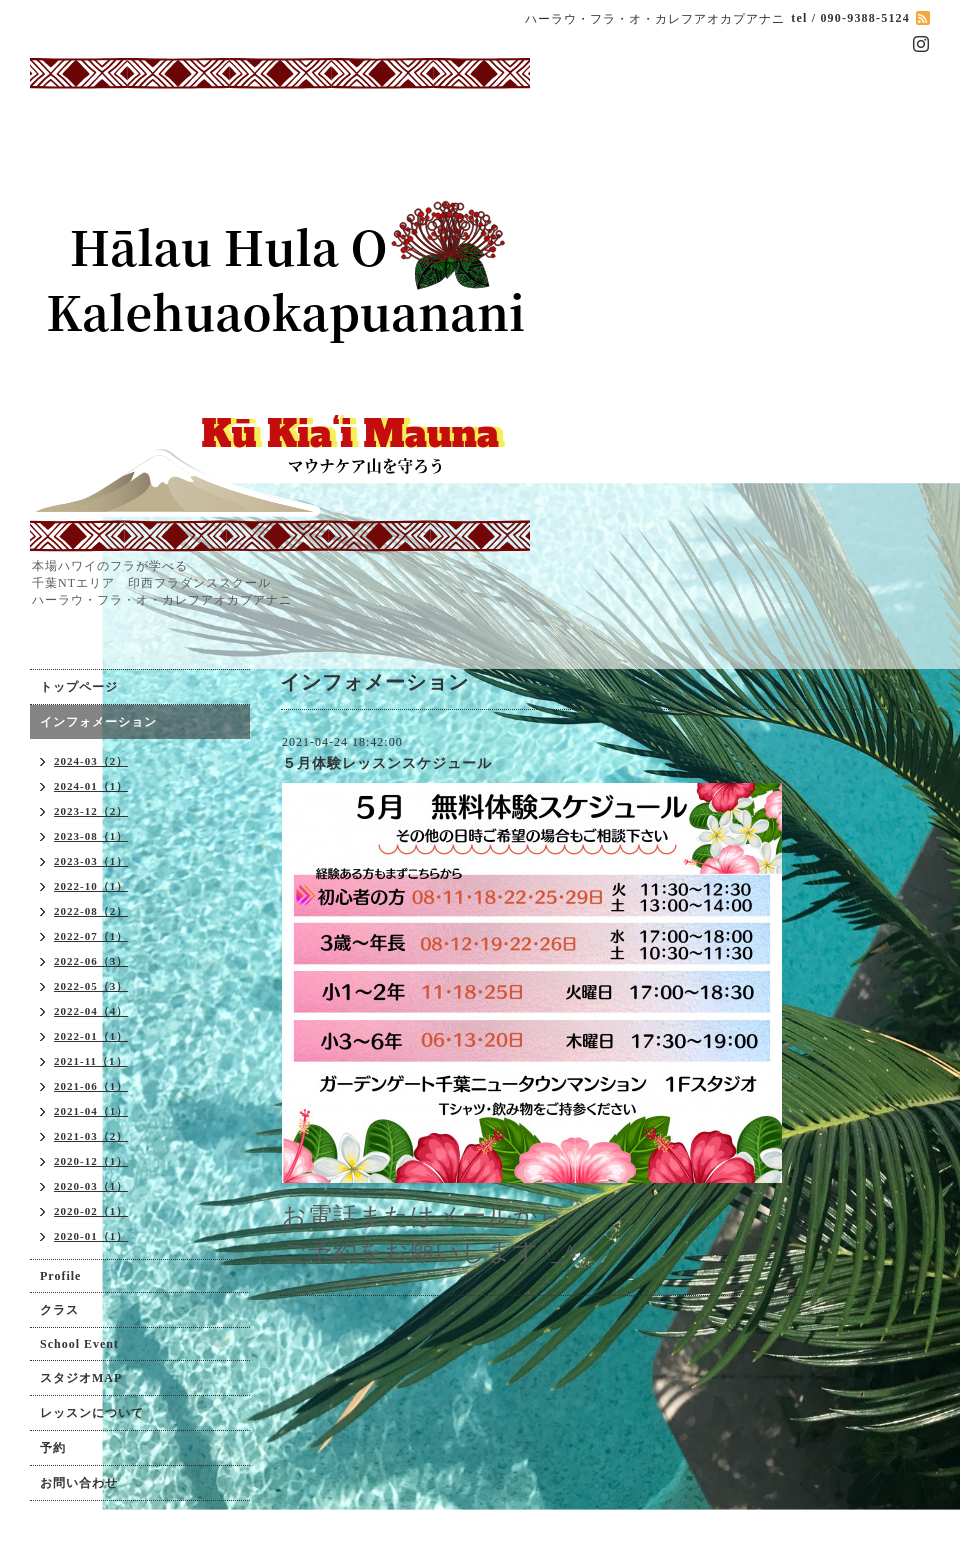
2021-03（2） (91, 1136)
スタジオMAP (81, 1378)
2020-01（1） (91, 1236)
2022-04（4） (91, 1011)
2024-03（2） (91, 761)
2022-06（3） (91, 961)
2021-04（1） (91, 1111)
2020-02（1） (91, 1211)
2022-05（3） (91, 986)
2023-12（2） (91, 811)
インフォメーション (98, 722)
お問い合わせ (79, 1483)
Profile (60, 1276)
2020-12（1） (91, 1161)
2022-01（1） (91, 1036)
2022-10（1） (91, 886)
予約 (53, 1448)
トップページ (79, 687)
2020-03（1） (91, 1186)
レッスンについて (92, 1413)
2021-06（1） (91, 1086)
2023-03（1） (91, 861)
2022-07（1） (91, 936)
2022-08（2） (91, 911)
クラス (59, 1310)
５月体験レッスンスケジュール (387, 763)
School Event (79, 1344)
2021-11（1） (91, 1061)
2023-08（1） (91, 836)
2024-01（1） (91, 786)
